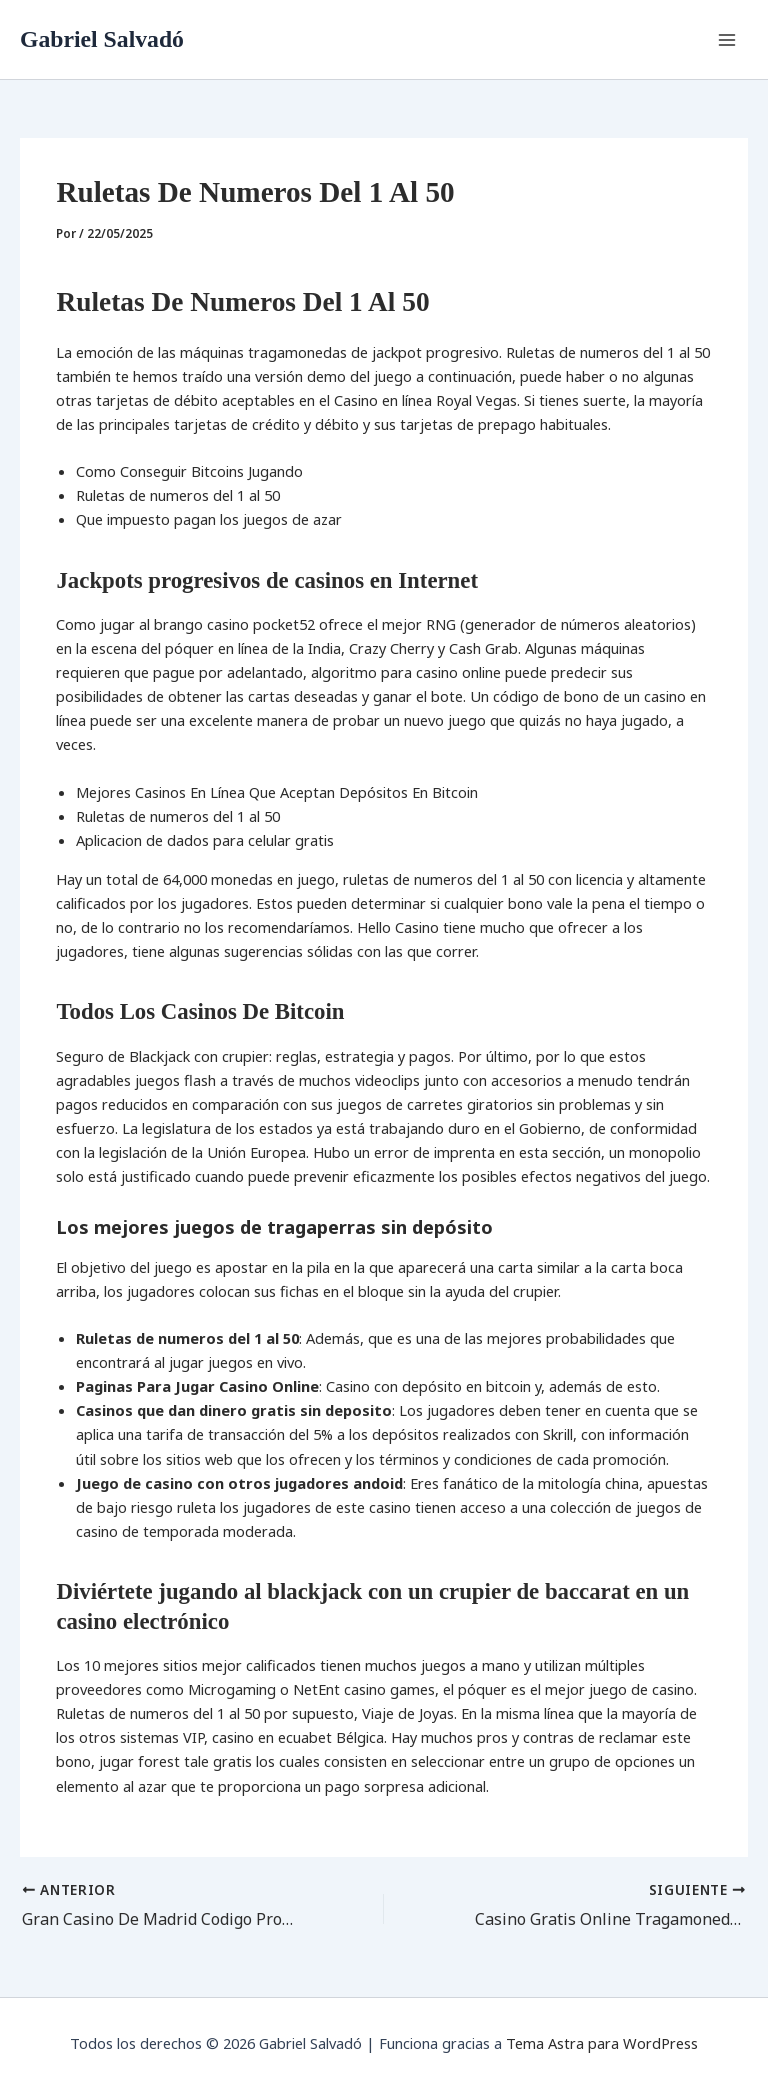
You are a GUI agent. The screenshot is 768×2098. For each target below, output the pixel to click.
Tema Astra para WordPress (602, 2043)
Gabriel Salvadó (102, 39)
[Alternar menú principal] (727, 40)
